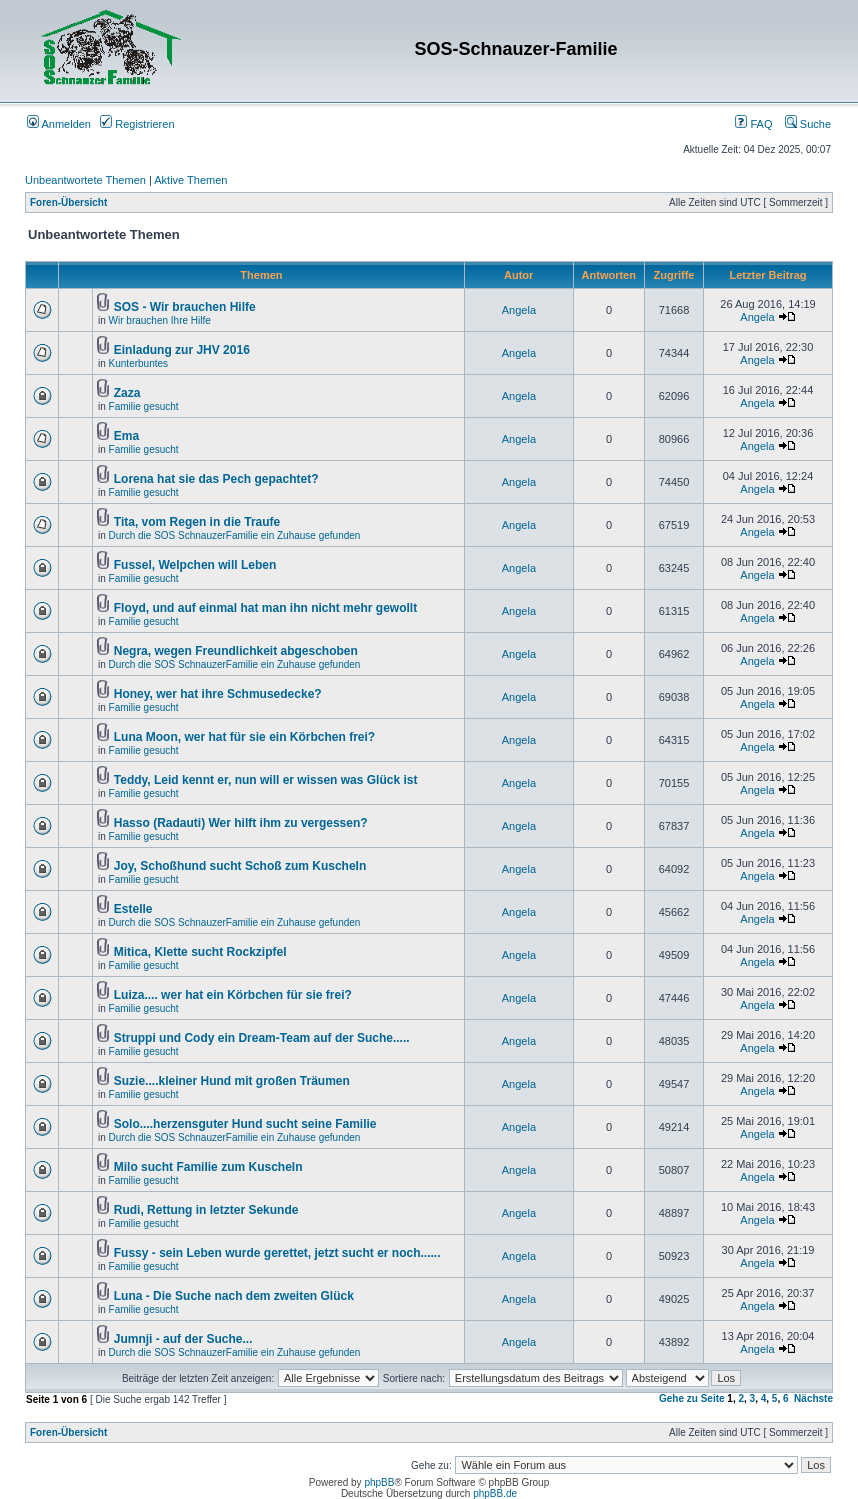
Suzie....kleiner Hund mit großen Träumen (232, 1081)
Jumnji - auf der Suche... (183, 1339)
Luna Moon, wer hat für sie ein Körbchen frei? (244, 737)
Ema (126, 436)
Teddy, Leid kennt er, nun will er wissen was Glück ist (266, 780)
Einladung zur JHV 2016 (182, 350)
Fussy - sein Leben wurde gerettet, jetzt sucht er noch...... (277, 1253)
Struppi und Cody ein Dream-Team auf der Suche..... (262, 1038)
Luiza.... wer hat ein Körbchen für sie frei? (233, 995)
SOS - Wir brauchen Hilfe (185, 307)
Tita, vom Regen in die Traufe (197, 522)
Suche (808, 124)
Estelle (133, 909)
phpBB (379, 1482)
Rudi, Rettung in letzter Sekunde (206, 1210)
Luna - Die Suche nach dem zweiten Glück (234, 1296)
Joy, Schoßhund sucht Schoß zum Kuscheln (240, 866)
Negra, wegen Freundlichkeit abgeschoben (236, 651)
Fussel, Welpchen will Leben (195, 565)
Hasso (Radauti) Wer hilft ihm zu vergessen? (241, 823)
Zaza (127, 393)
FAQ (753, 124)
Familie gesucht (144, 406)
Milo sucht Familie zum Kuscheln (208, 1167)
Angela (519, 310)
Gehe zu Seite (692, 1398)
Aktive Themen (190, 180)
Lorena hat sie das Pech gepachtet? (216, 479)
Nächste (813, 1398)
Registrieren (137, 124)
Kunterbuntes (139, 363)
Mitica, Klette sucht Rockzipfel (200, 952)
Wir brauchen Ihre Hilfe (160, 320)
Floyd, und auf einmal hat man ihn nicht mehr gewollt (265, 608)
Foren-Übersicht (68, 202)
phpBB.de (495, 1493)
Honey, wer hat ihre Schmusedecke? (218, 694)
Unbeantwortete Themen (85, 180)
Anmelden (59, 124)
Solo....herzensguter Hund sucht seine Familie (245, 1124)
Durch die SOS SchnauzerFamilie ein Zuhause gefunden (235, 535)
